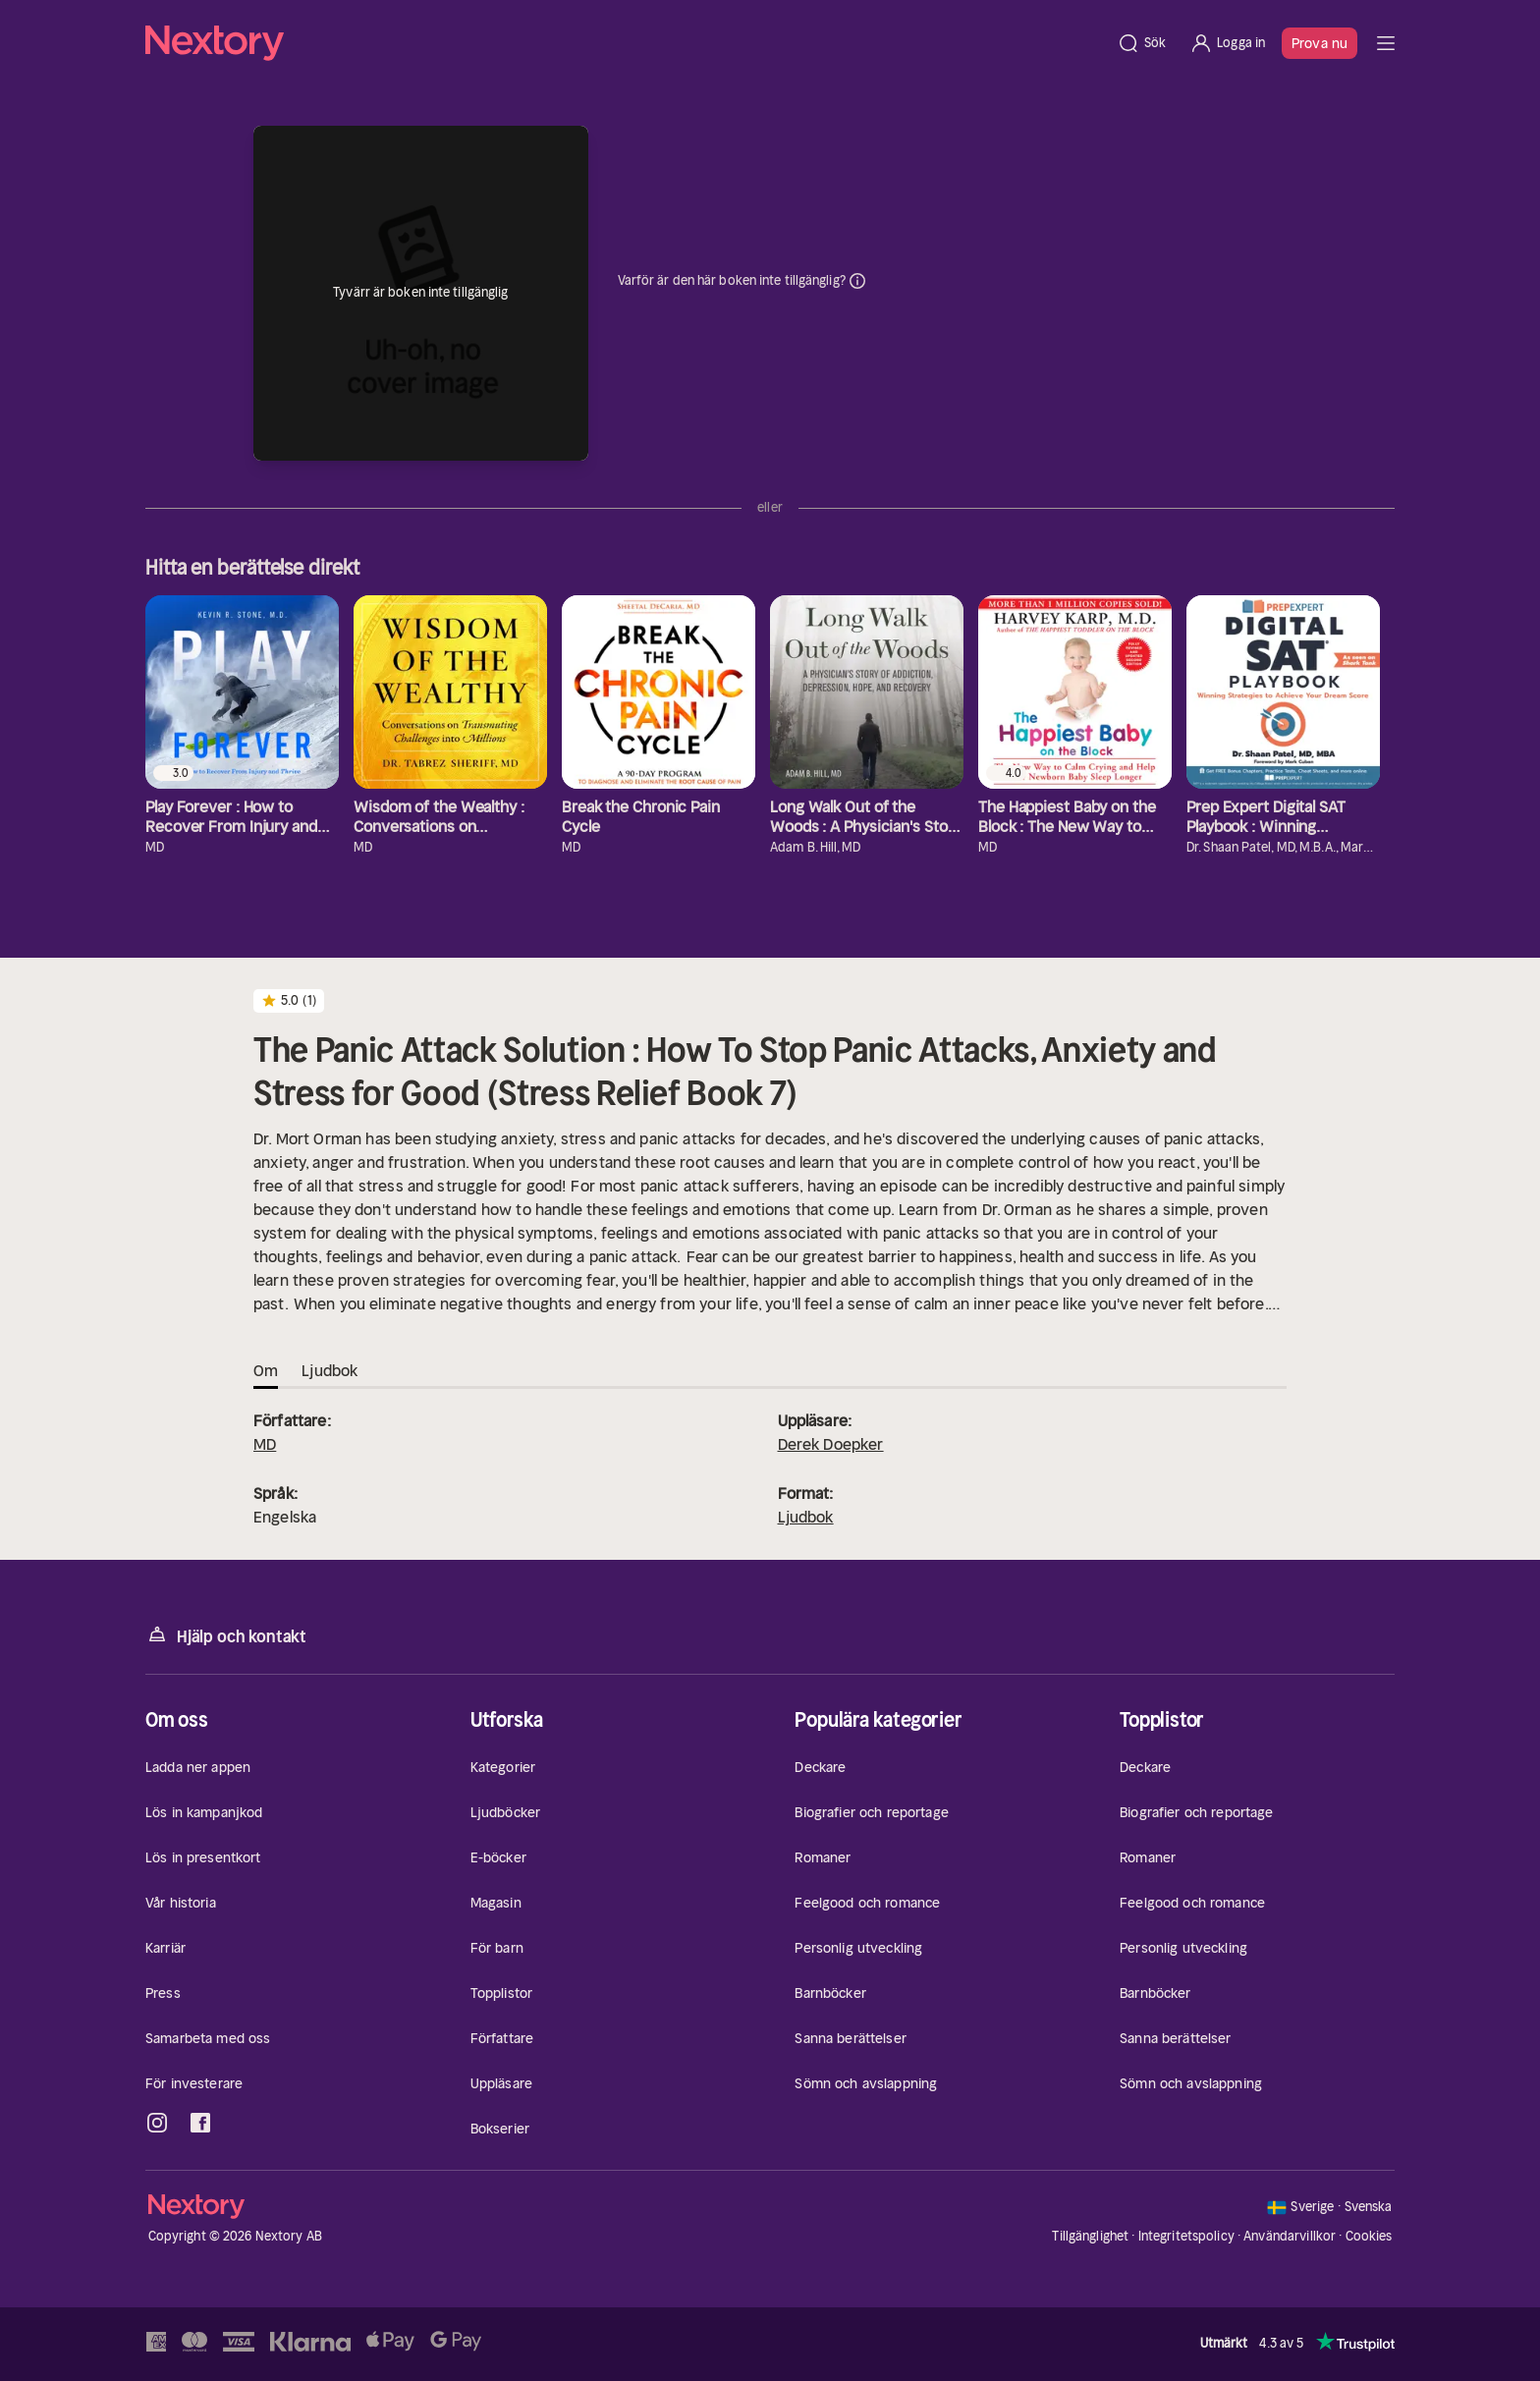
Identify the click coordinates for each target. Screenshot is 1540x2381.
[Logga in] (1227, 43)
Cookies (1369, 2236)
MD (264, 1444)
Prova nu (1320, 43)
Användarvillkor (1289, 2236)
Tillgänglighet (1090, 2236)
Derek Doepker (831, 1444)
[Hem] (625, 43)
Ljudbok (806, 1516)
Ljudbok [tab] (330, 1370)
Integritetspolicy (1186, 2236)
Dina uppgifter (857, 281)
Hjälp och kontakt (225, 1635)
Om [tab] (265, 1370)
